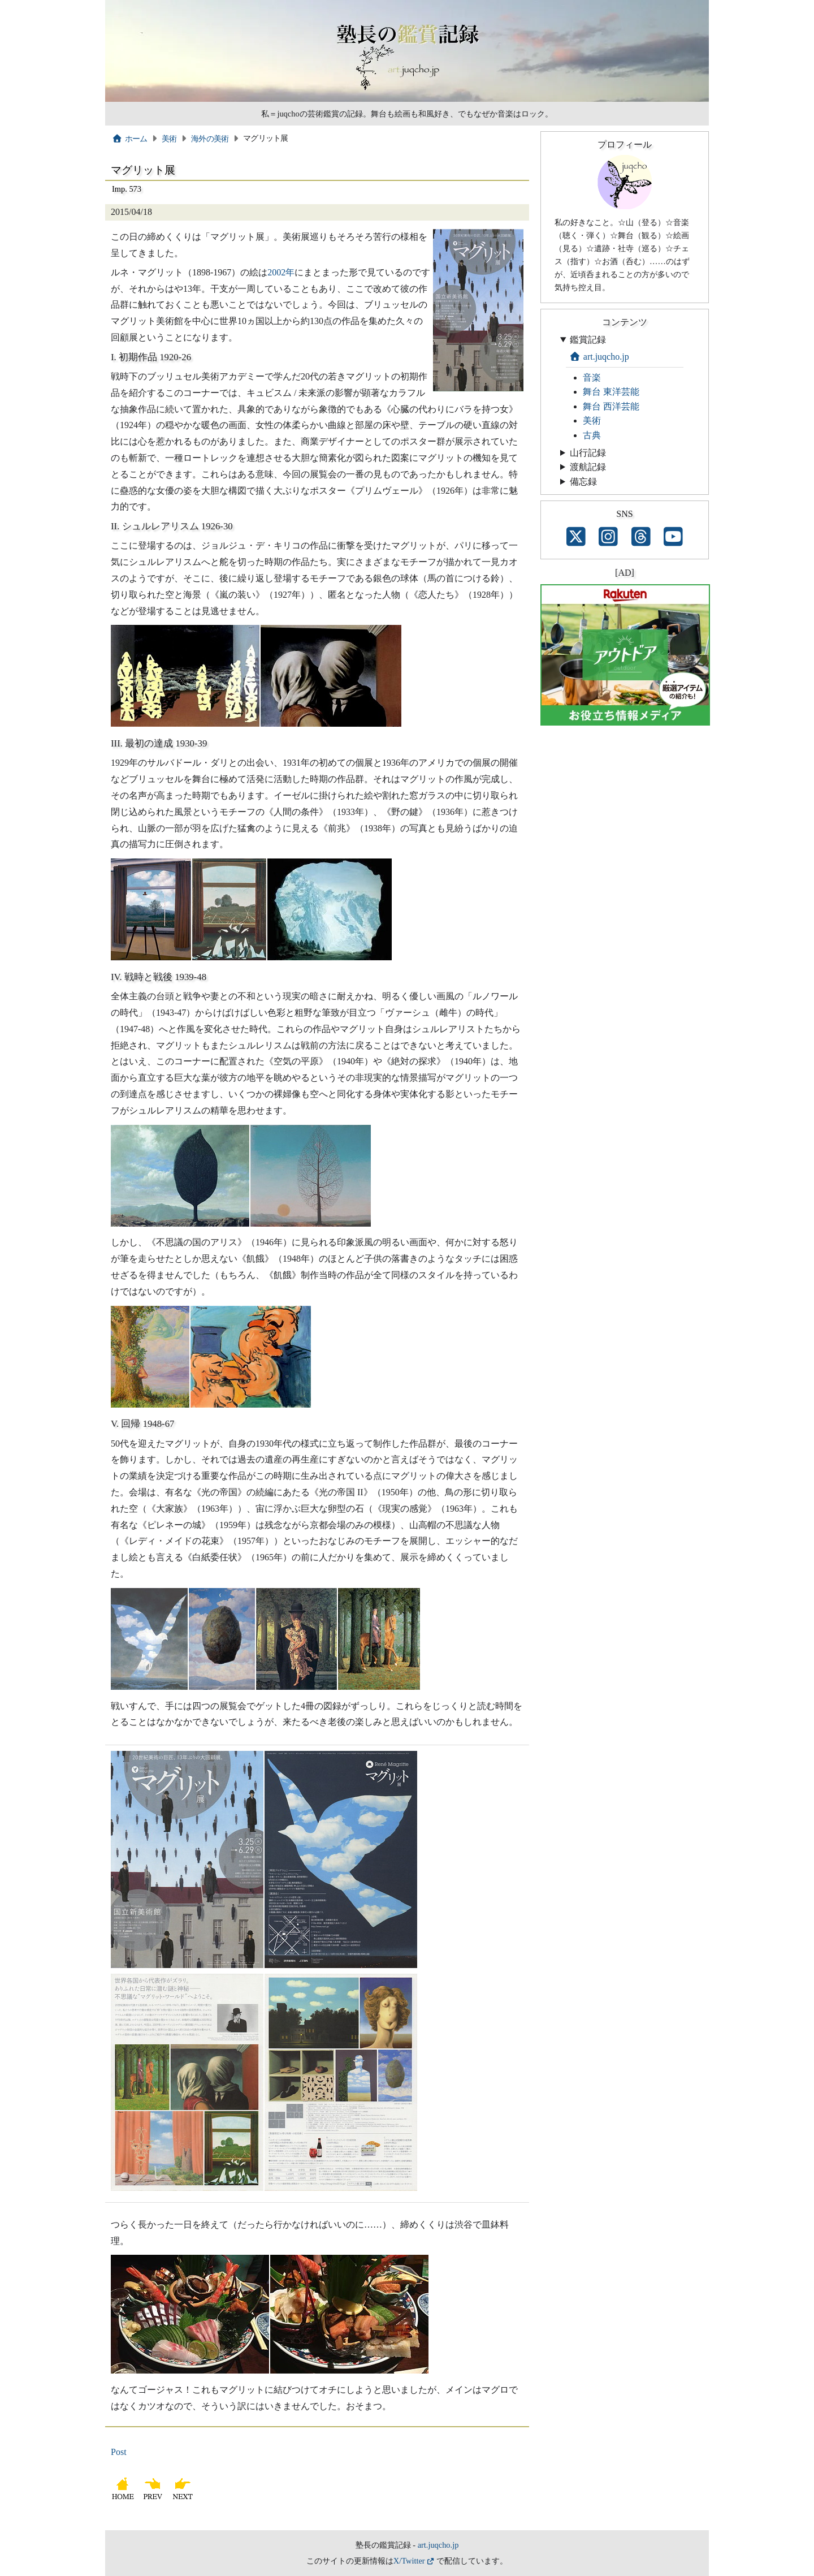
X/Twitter (409, 2560)
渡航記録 (588, 467)
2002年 (281, 272)
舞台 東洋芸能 (611, 391)
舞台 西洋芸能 (611, 406)
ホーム (130, 138)
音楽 (592, 377)
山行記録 (588, 453)
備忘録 (583, 481)
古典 (592, 435)
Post (119, 2452)
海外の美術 (209, 138)
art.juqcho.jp (599, 356)
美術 (169, 138)
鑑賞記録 (588, 339)
